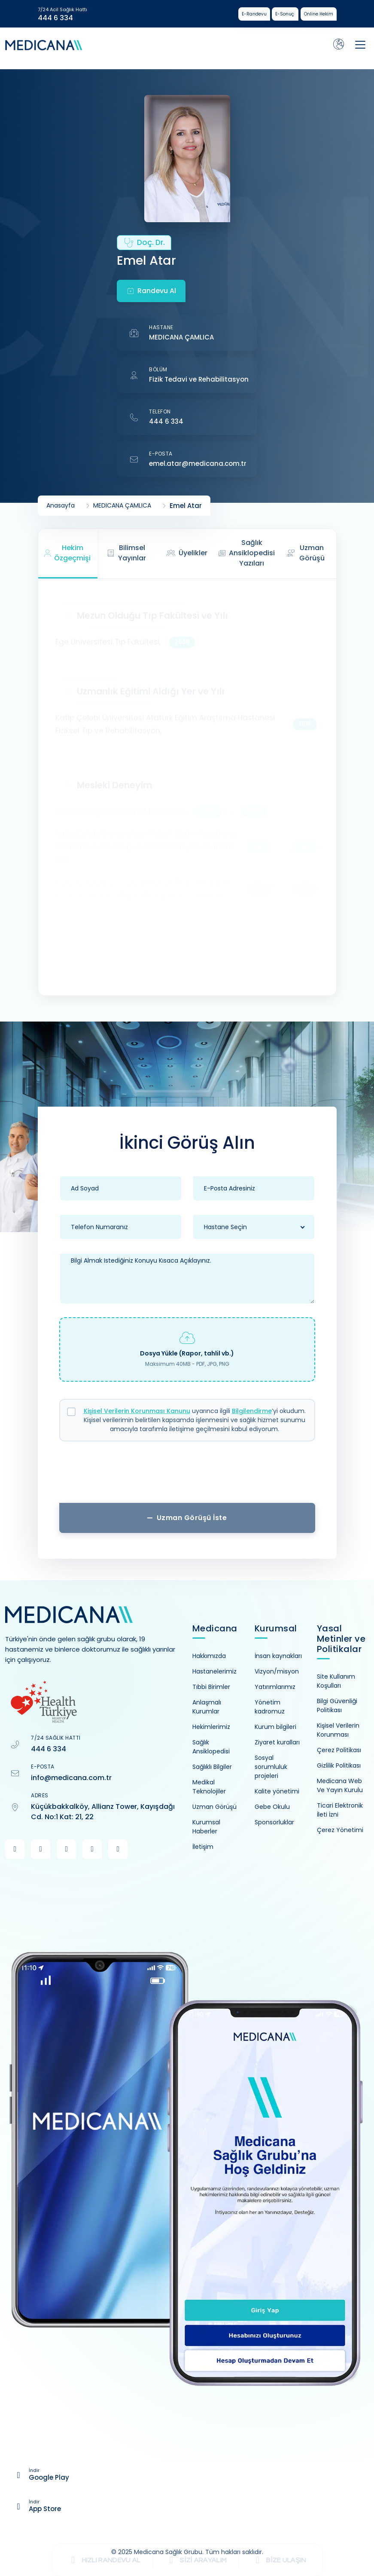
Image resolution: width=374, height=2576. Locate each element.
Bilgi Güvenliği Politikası (337, 1705)
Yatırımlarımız (275, 1687)
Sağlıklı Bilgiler (212, 1766)
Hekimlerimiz (211, 1726)
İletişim (202, 1846)
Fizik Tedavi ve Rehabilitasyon (199, 379)
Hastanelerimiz (214, 1671)
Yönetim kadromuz (270, 1707)
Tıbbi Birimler (211, 1687)
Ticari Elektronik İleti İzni (340, 1810)
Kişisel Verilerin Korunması (338, 1730)
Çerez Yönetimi (340, 1830)
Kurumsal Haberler (206, 1827)
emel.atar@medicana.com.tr (197, 463)
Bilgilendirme (252, 1411)
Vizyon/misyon (277, 1671)
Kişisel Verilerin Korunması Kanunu (137, 1411)
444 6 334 (55, 18)
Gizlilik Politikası (339, 1765)
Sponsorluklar (274, 1822)
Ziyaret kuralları (277, 1742)
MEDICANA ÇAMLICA (181, 337)
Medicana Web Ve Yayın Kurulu (340, 1785)
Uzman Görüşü (214, 1806)
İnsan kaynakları (278, 1656)
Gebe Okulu (272, 1806)
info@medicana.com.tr (71, 1778)
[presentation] (187, 1475)
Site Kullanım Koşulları (336, 1681)
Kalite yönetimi (277, 1791)
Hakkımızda (209, 1656)
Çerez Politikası (339, 1750)
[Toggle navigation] (360, 44)
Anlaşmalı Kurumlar (206, 1707)
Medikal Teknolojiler (209, 1787)
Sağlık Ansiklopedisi (211, 1747)
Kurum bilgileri (275, 1726)
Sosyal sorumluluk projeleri (271, 1766)
